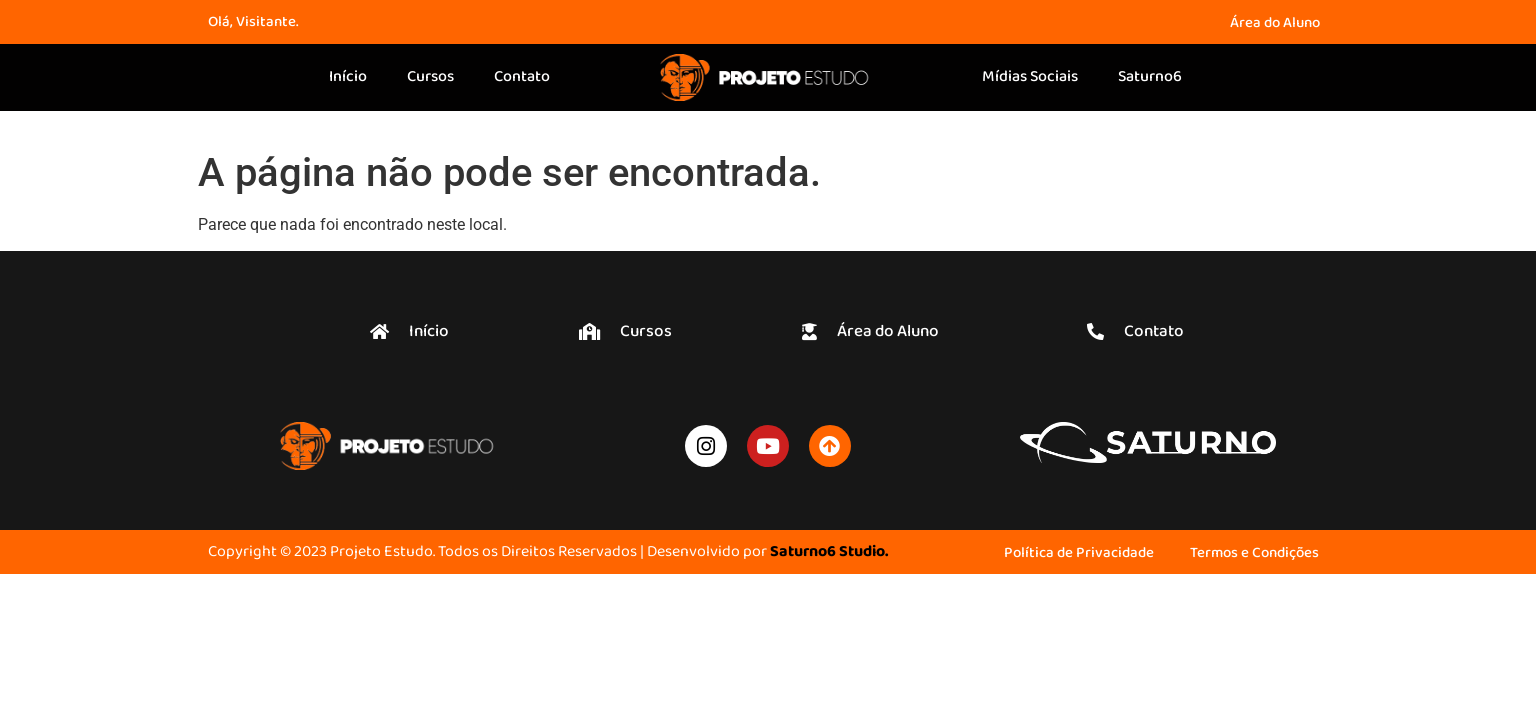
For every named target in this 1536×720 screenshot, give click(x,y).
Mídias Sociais (1030, 77)
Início (348, 77)
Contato (522, 77)
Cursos (430, 77)
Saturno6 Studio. (829, 552)
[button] (625, 331)
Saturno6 (1150, 77)
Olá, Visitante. (253, 22)
